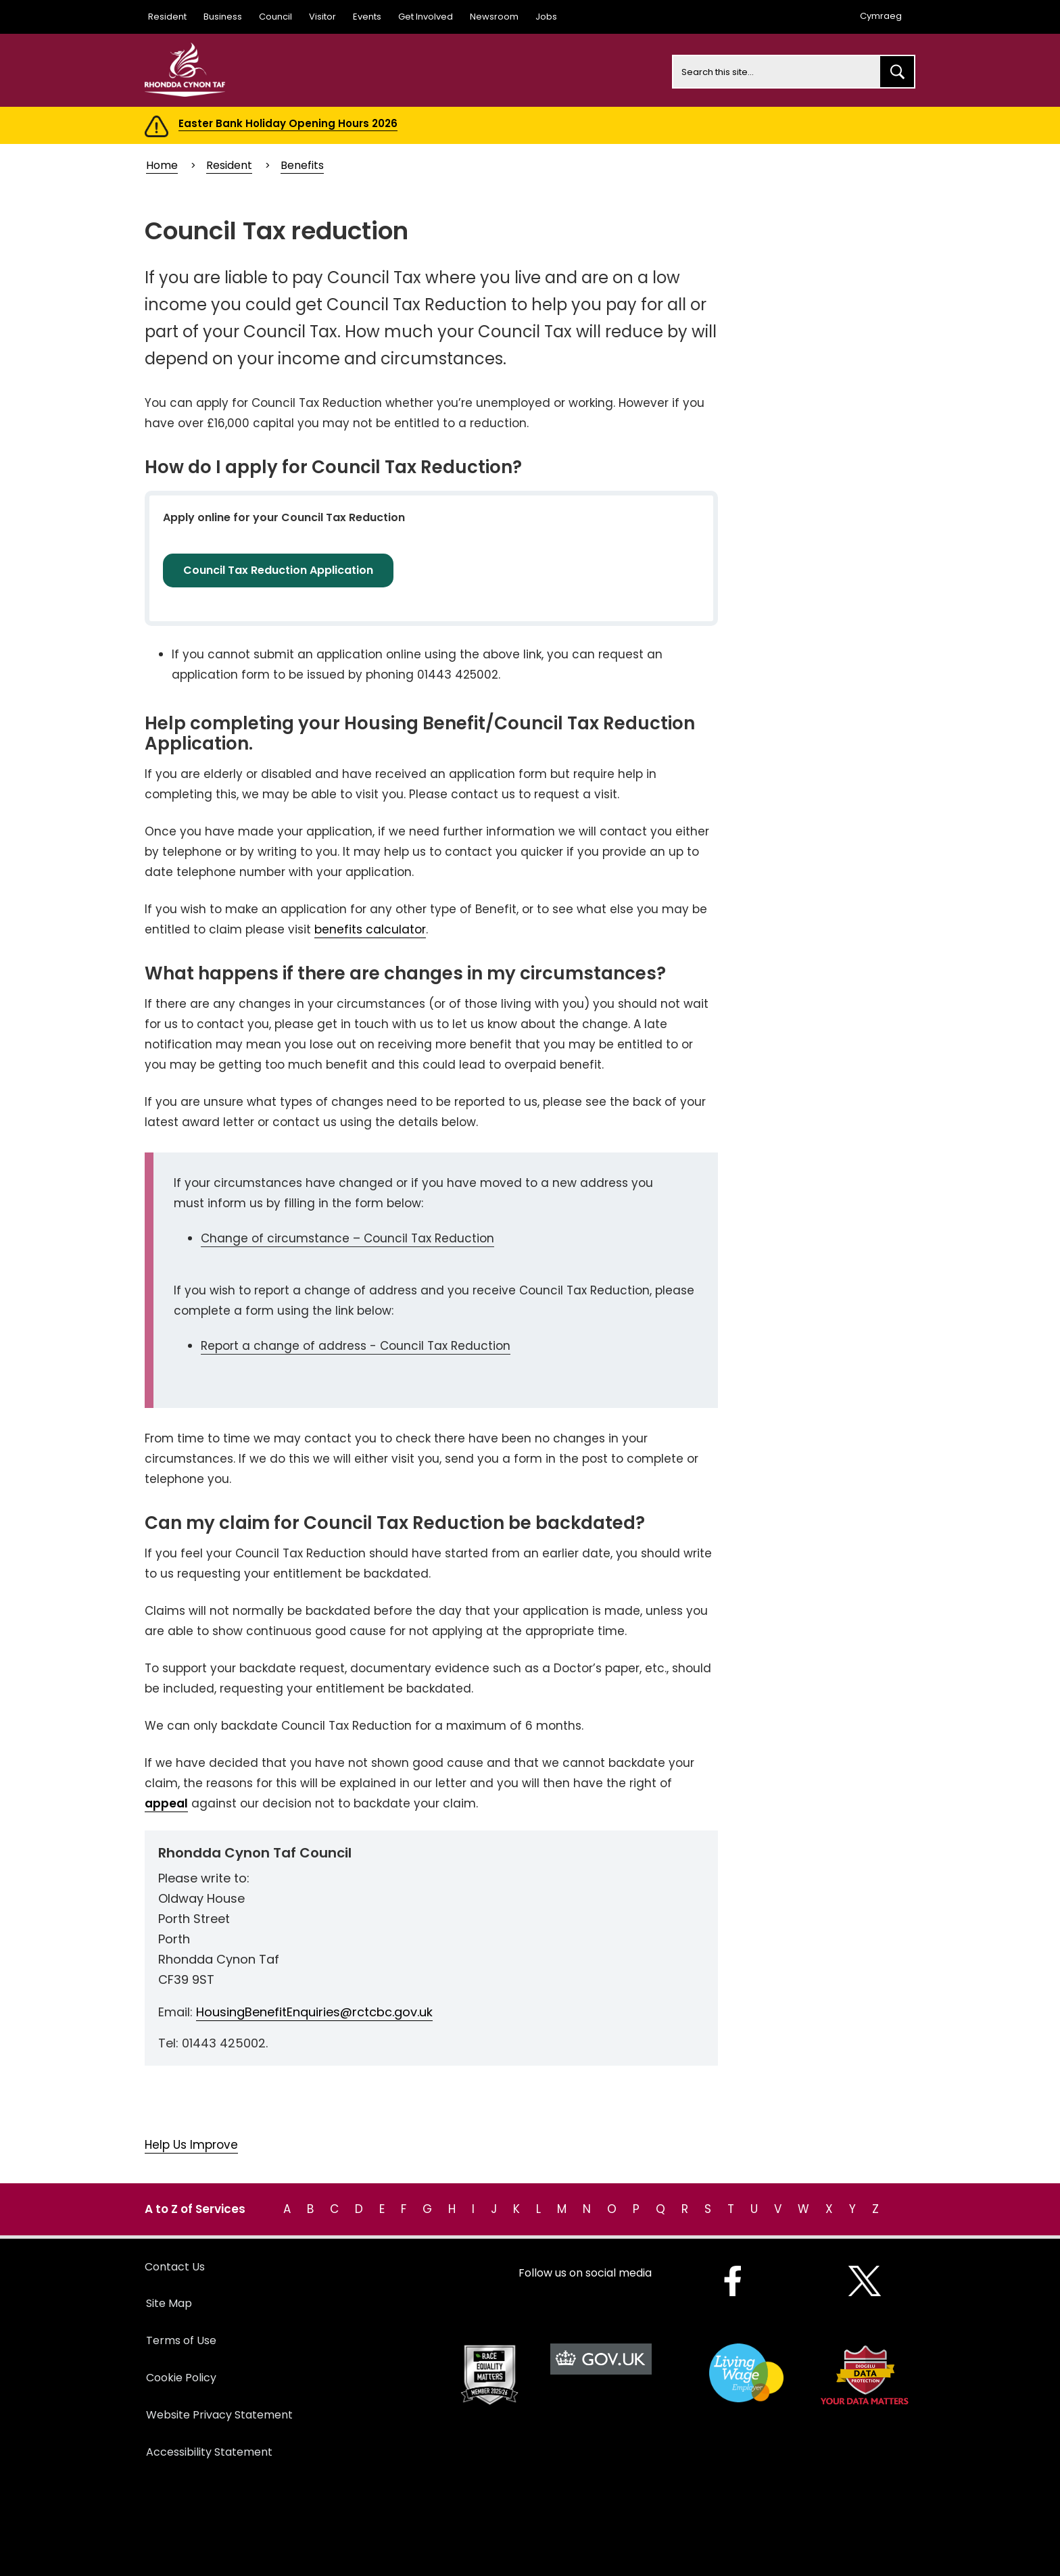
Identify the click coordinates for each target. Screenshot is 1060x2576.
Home (162, 165)
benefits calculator (370, 929)
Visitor (322, 16)
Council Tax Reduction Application (278, 570)
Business (222, 16)
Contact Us (175, 2267)
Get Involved (425, 16)
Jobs (546, 16)
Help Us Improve (191, 2145)
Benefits (302, 165)
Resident (167, 16)
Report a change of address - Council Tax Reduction (355, 1346)
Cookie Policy (181, 2377)
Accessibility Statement (209, 2452)
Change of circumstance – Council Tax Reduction (347, 1238)
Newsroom (494, 16)
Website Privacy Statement (219, 2415)
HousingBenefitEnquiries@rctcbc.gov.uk (314, 2011)
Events (367, 16)
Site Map (169, 2303)
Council (275, 16)
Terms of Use (181, 2340)
